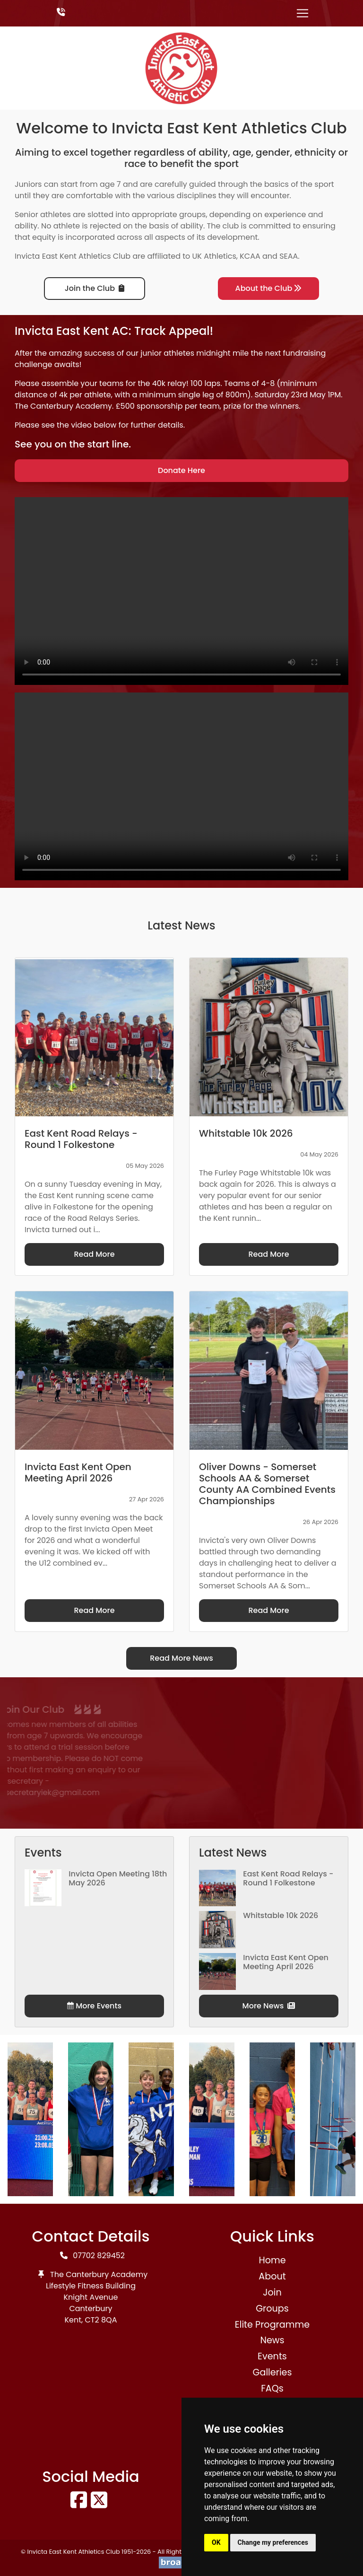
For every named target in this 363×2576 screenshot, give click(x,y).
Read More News (181, 1658)
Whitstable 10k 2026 (280, 1915)
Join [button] (272, 2292)
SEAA (288, 256)
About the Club (268, 288)
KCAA (250, 256)
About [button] (272, 2276)
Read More (94, 1254)
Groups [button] (272, 2308)
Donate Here (181, 470)
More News (268, 2005)
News (272, 2340)
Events (272, 2356)
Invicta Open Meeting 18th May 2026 (118, 1878)
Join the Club (94, 288)
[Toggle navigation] (302, 13)
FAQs (272, 2388)
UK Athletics (214, 256)
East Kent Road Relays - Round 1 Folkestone (288, 1878)
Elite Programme (272, 2324)
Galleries (272, 2372)
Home (272, 2260)
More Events (94, 2005)
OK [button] (216, 2542)
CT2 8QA (101, 2319)
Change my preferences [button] (273, 2542)
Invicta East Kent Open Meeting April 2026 (285, 1962)
